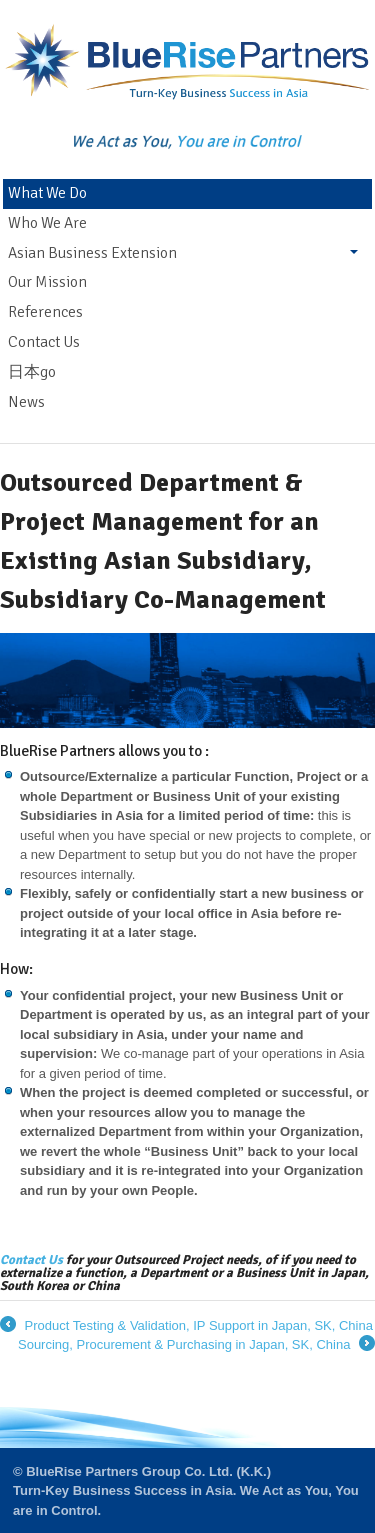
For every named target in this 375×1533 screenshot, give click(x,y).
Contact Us (44, 342)
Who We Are (47, 223)
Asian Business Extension (92, 253)
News (26, 402)
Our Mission (47, 282)
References (45, 312)
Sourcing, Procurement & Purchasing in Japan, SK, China (196, 1345)
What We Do (47, 193)
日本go (32, 372)
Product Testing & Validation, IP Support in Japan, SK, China (186, 1326)
